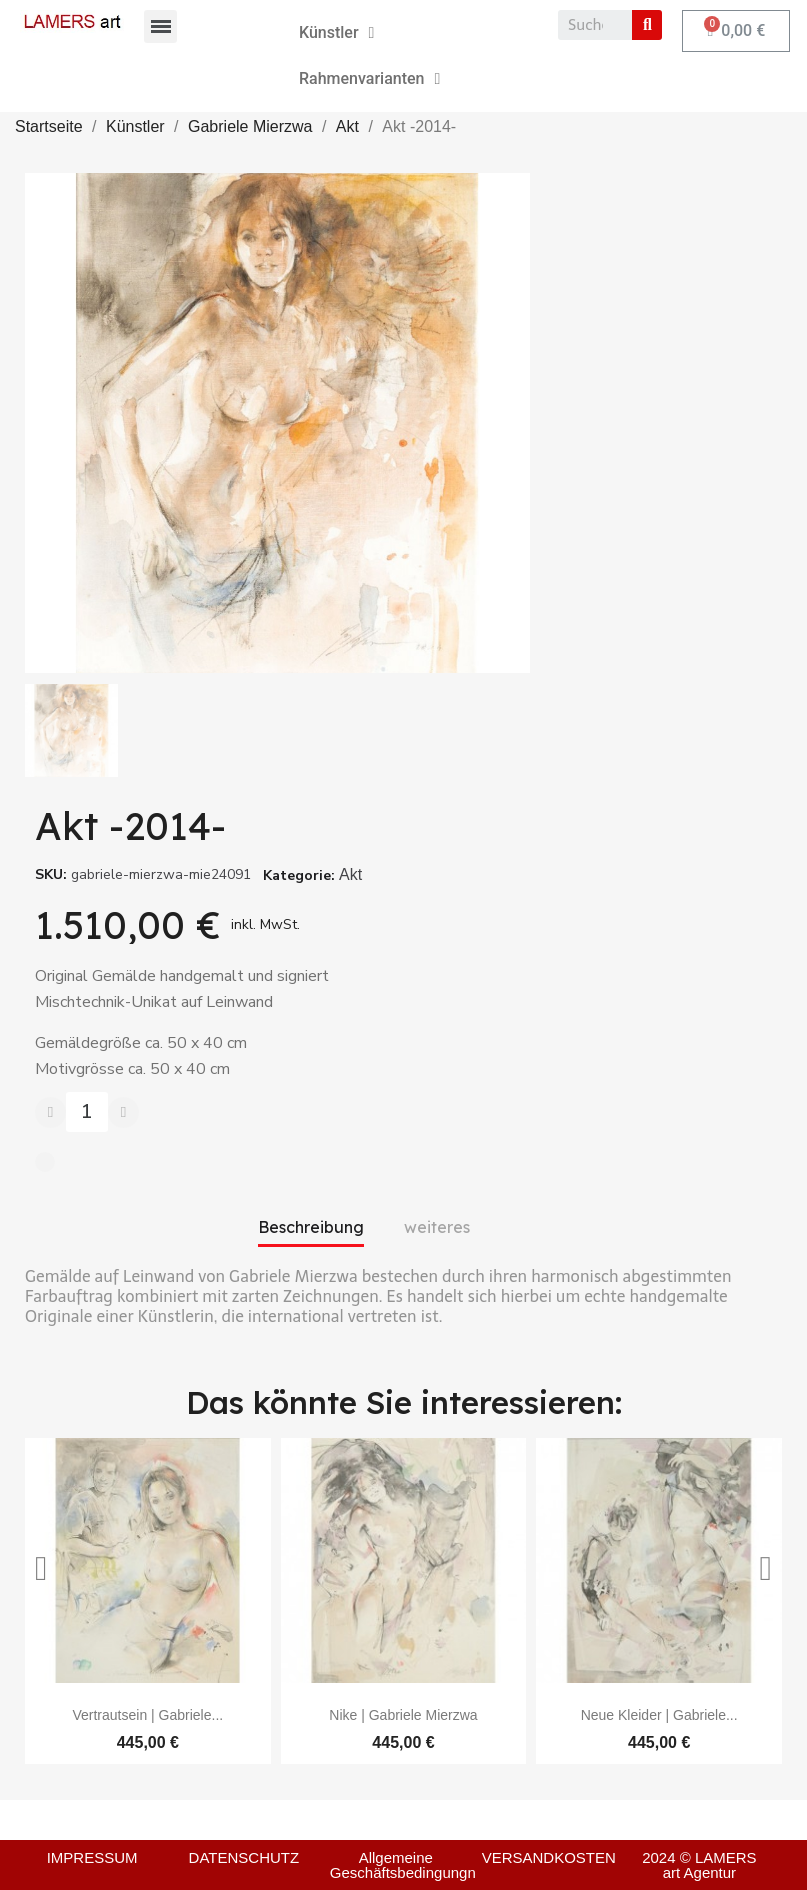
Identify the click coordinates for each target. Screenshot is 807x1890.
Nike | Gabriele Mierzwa (403, 1715)
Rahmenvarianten (369, 79)
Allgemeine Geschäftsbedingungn (403, 1865)
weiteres (437, 1227)
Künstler (336, 33)
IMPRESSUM (92, 1857)
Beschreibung (311, 1227)
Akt (350, 874)
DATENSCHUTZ (244, 1857)
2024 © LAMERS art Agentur (699, 1865)
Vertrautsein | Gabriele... (147, 1715)
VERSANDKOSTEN (549, 1857)
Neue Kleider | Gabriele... (659, 1715)
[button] (41, 1569)
